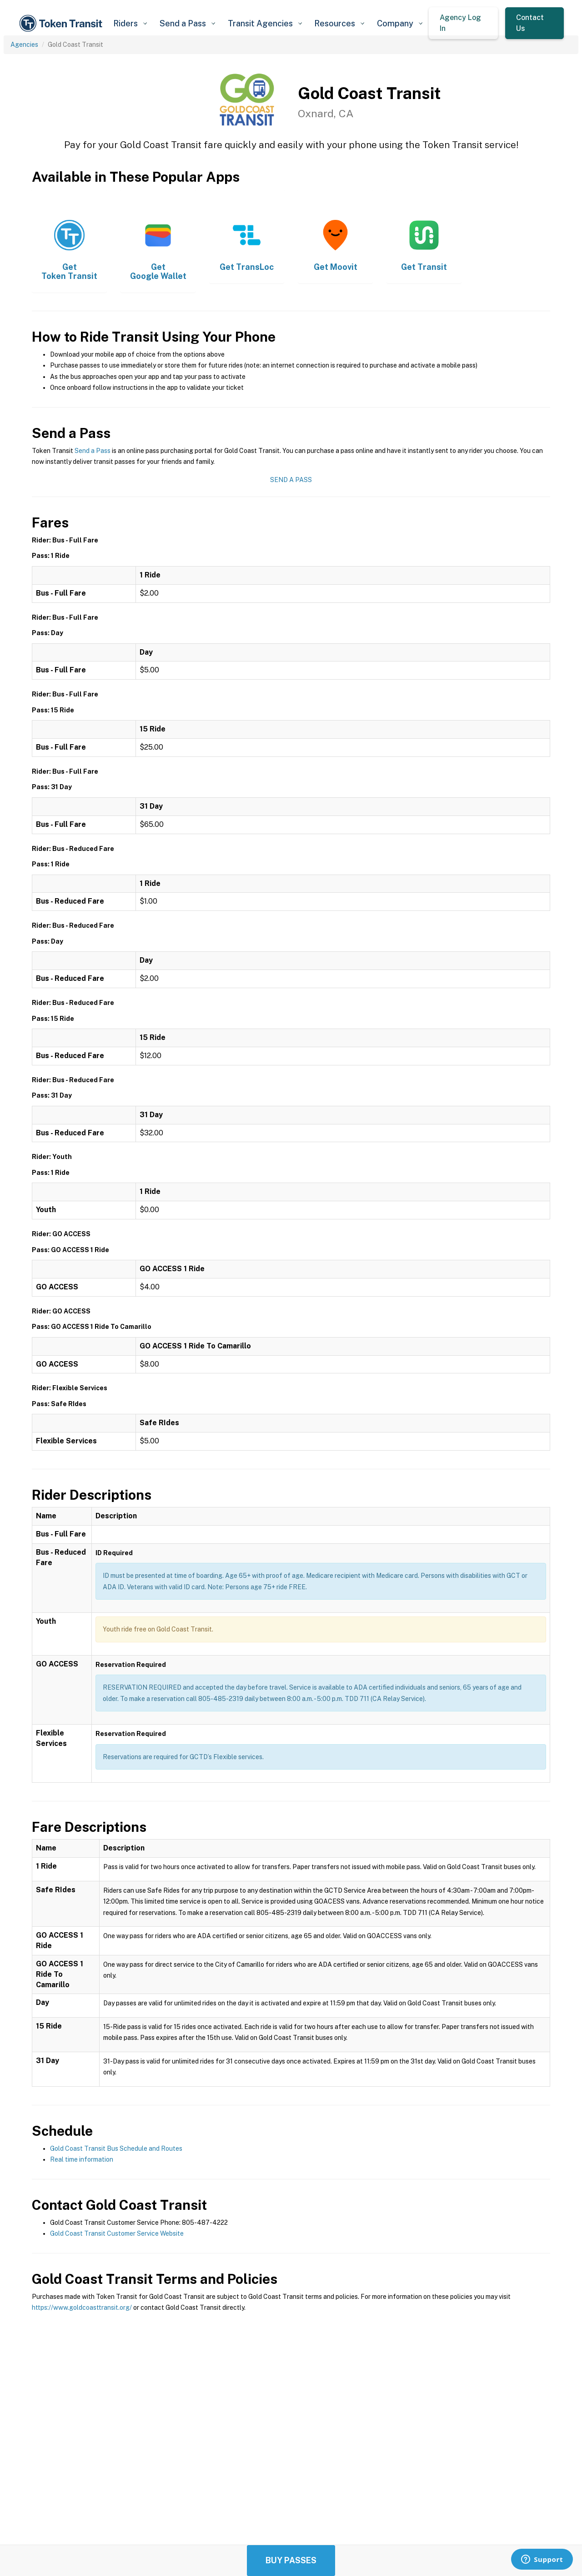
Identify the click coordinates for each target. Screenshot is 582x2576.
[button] (129, 23)
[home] (62, 23)
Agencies (24, 44)
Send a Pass (92, 450)
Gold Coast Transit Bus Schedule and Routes (116, 2148)
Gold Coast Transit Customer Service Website (117, 2233)
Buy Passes (291, 2560)
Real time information (81, 2159)
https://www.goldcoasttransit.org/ (82, 2307)
